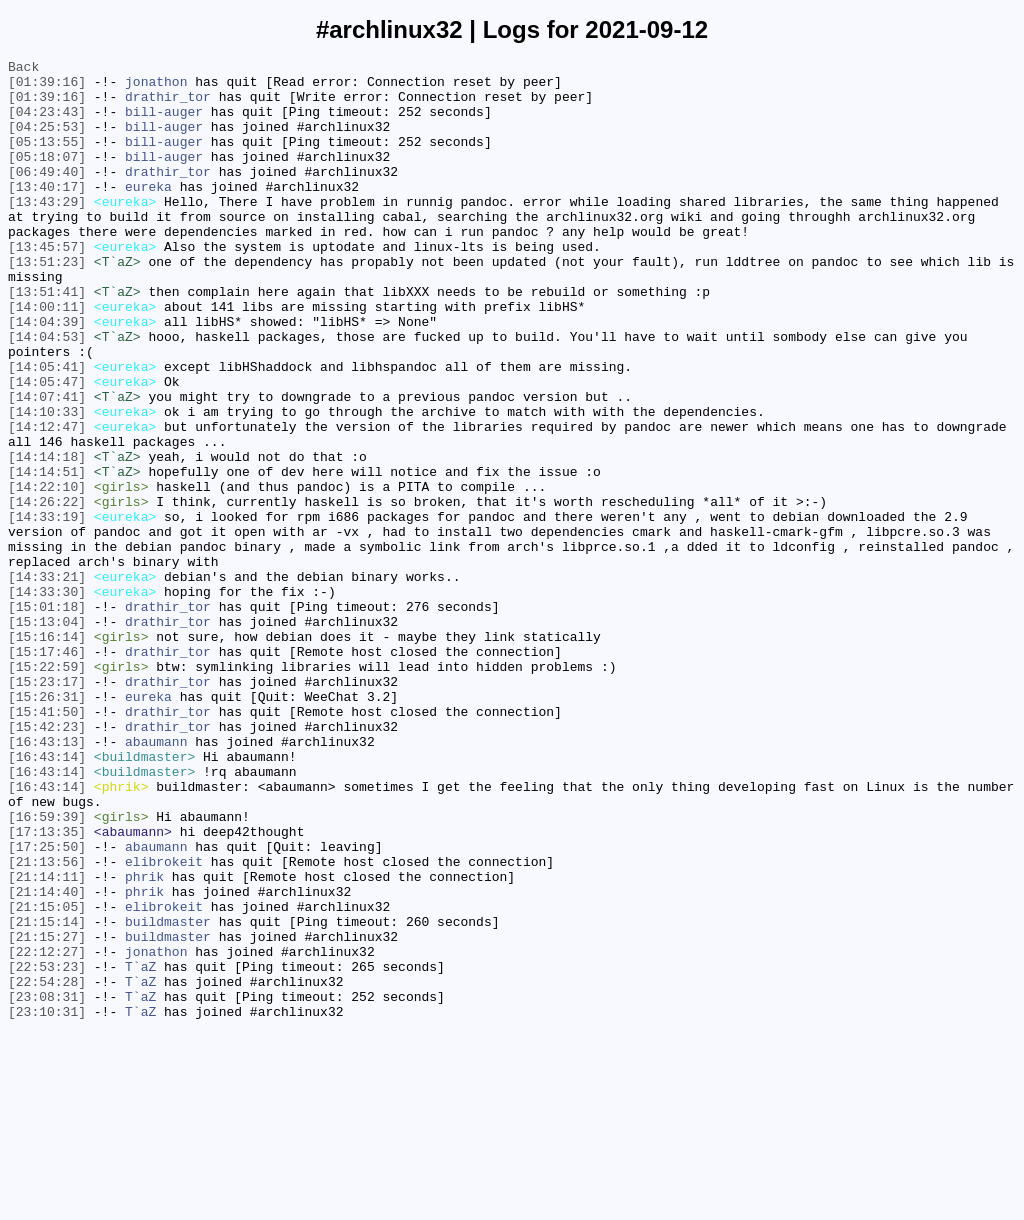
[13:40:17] (47, 213)
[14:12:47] (47, 501)
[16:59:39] (47, 969)
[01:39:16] (47, 87)
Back (23, 69)
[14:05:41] (47, 429)
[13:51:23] (47, 303)
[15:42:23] (47, 861)
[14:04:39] (47, 375)
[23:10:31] (47, 1203)
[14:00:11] (47, 357)
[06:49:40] (47, 195)
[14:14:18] (47, 537)
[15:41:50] (47, 843)
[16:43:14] (47, 897)
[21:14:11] (47, 1041)
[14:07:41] (47, 465)
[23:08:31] (47, 1185)
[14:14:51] (47, 555)
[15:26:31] (47, 825)
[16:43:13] (47, 879)
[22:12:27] (47, 1131)
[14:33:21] (47, 681)
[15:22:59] (47, 789)
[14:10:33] (47, 483)
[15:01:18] (47, 717)
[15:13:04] (47, 735)
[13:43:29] (47, 231)
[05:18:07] (47, 177)
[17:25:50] (47, 1005)
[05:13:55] (47, 159)
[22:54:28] (47, 1167)
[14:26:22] (47, 591)
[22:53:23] (47, 1149)
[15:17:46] (47, 771)
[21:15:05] (47, 1077)
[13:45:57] (47, 285)
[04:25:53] (47, 141)
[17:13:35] (47, 987)
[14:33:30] (47, 699)
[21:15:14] (47, 1095)
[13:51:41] (47, 339)
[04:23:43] (47, 123)
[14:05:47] (47, 447)
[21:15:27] (47, 1113)
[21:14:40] (47, 1059)
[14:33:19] (47, 609)
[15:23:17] (47, 807)
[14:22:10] (47, 573)
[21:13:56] (47, 1023)
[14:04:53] (47, 393)
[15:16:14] (47, 753)
